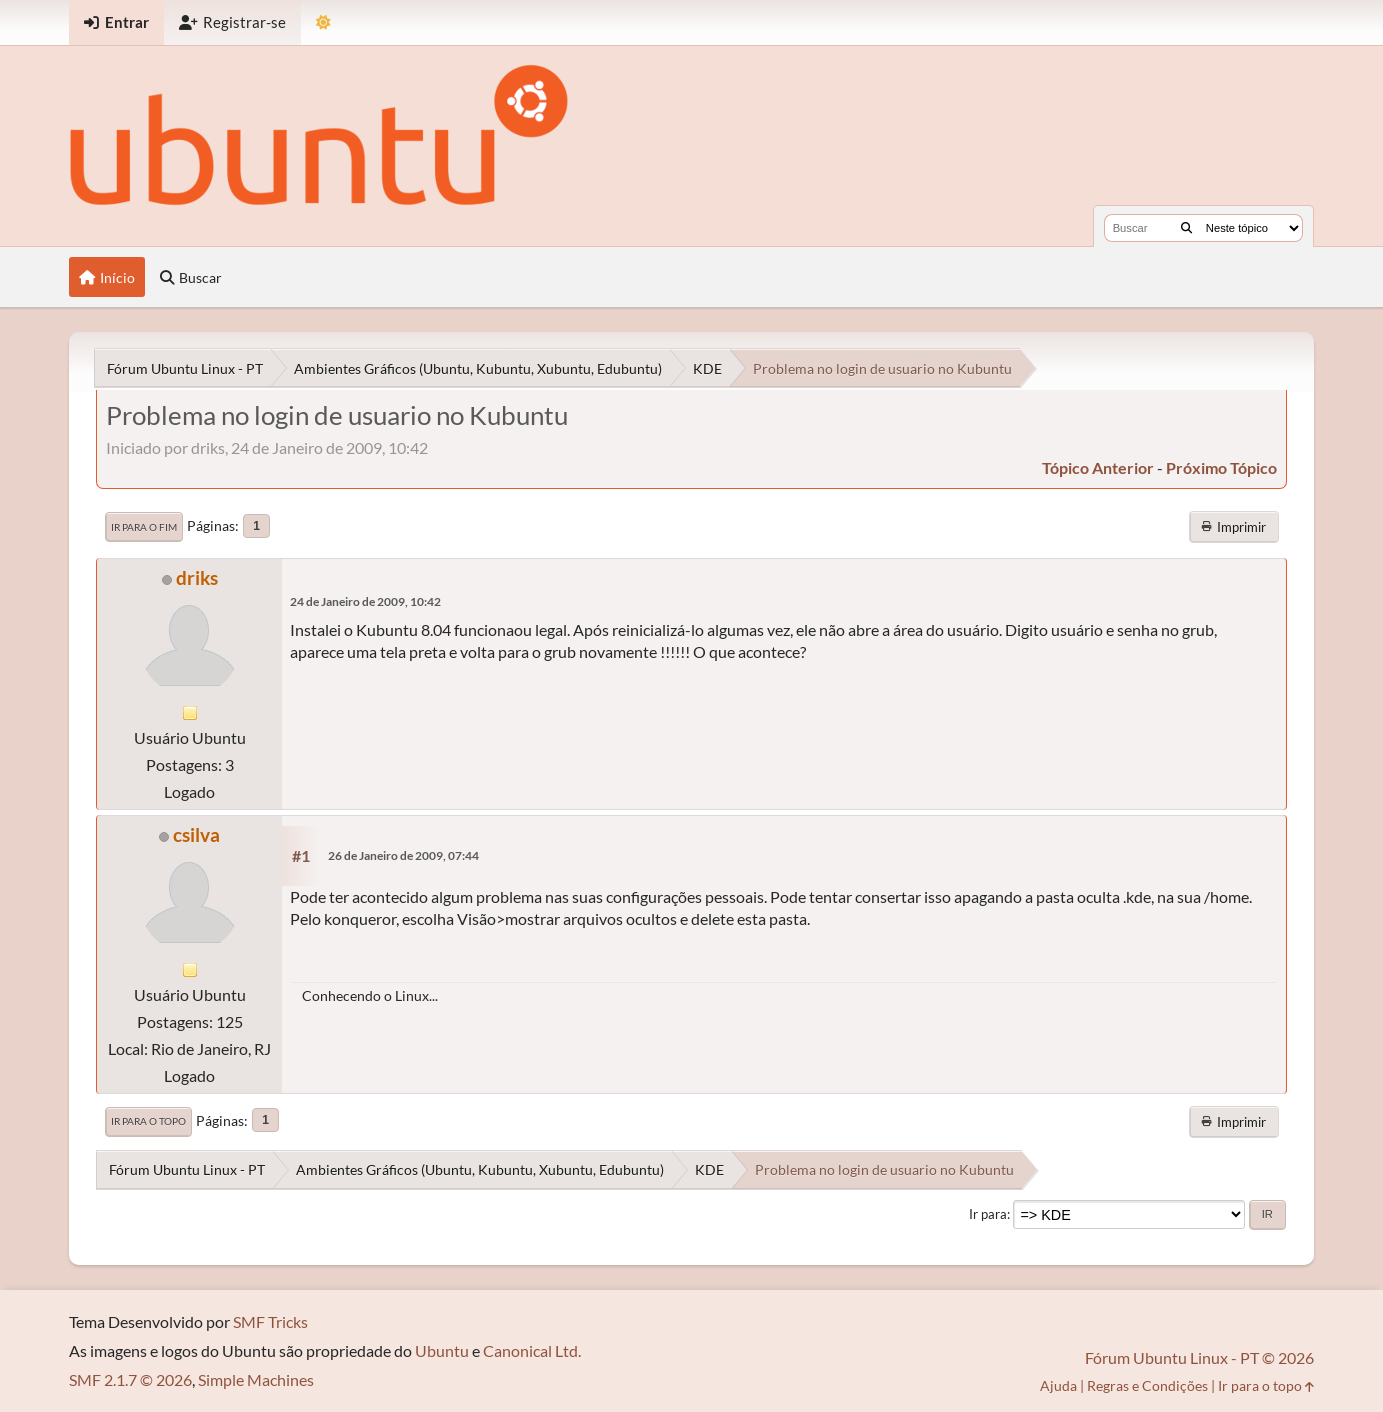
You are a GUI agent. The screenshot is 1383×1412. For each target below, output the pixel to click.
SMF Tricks (270, 1321)
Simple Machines (256, 1379)
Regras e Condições (1147, 1385)
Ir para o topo (148, 1121)
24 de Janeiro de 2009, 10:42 (365, 601)
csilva (196, 834)
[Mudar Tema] (323, 22)
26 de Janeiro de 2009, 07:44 (403, 855)
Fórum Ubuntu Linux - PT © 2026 (1199, 1357)
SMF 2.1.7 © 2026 (130, 1379)
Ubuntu (442, 1350)
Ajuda (1058, 1385)
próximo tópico (1221, 467)
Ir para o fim (144, 527)
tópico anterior (1098, 467)
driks (197, 577)
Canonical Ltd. (532, 1350)
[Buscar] (1186, 228)
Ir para (988, 1214)
